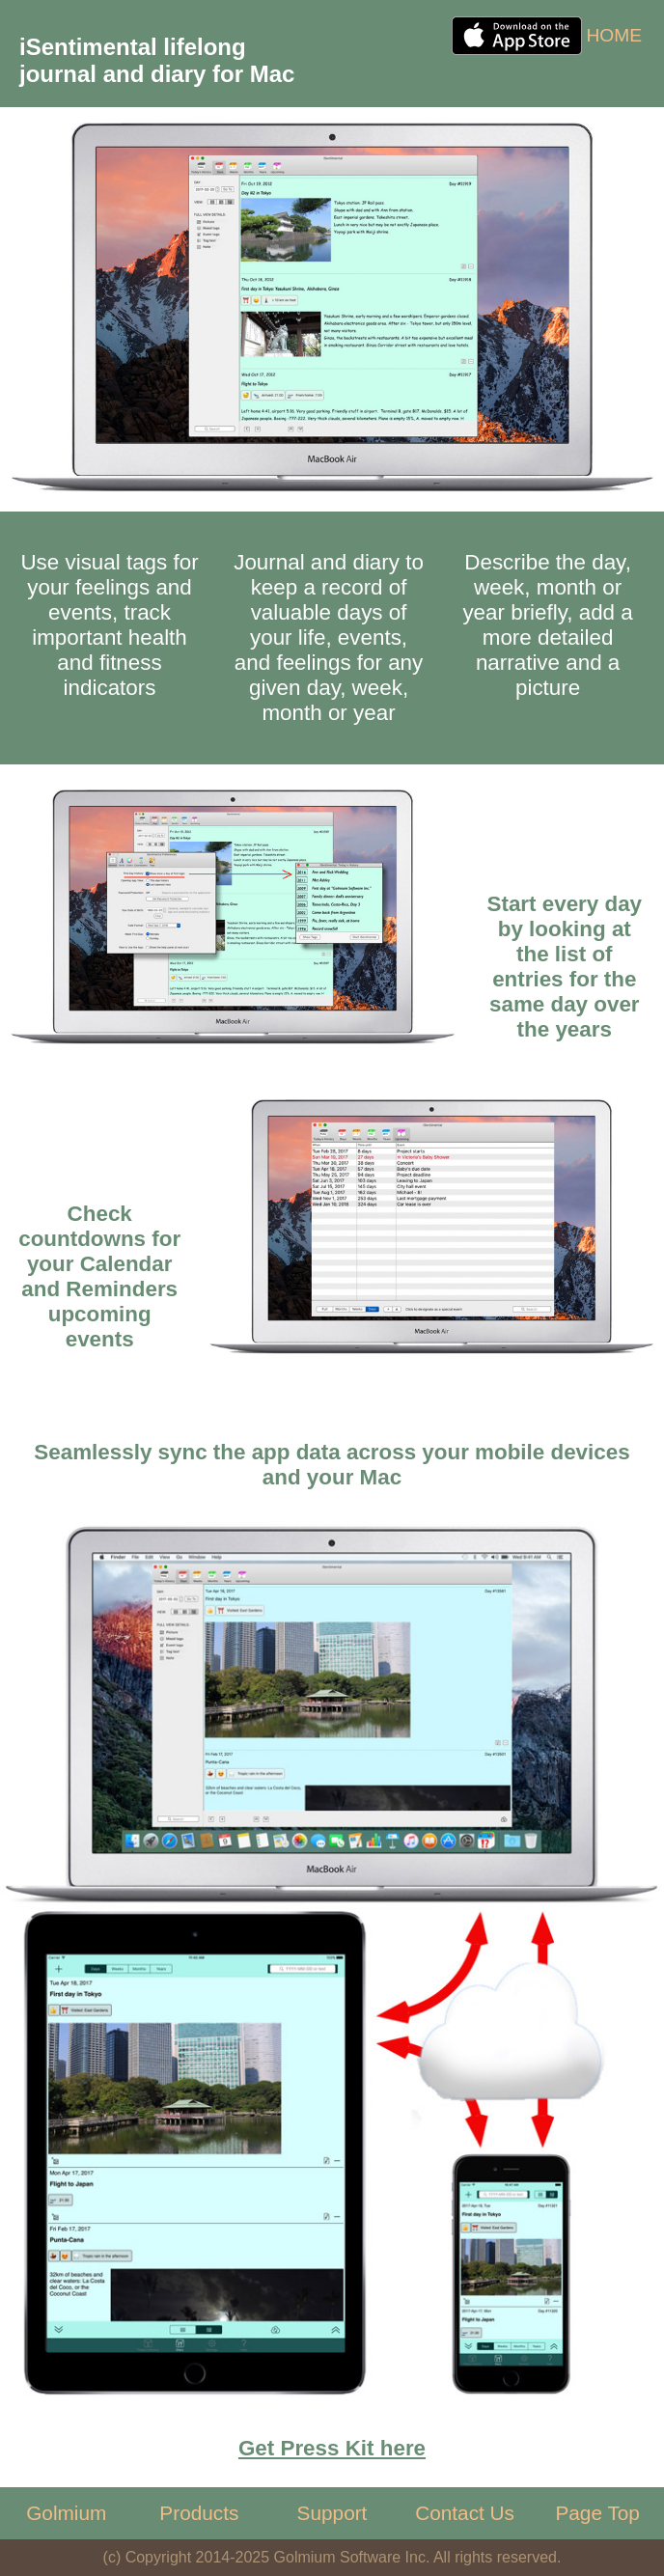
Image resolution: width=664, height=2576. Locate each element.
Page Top (597, 2513)
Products (198, 2513)
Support (332, 2513)
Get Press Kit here (332, 2448)
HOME (614, 35)
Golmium (66, 2513)
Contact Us (464, 2513)
